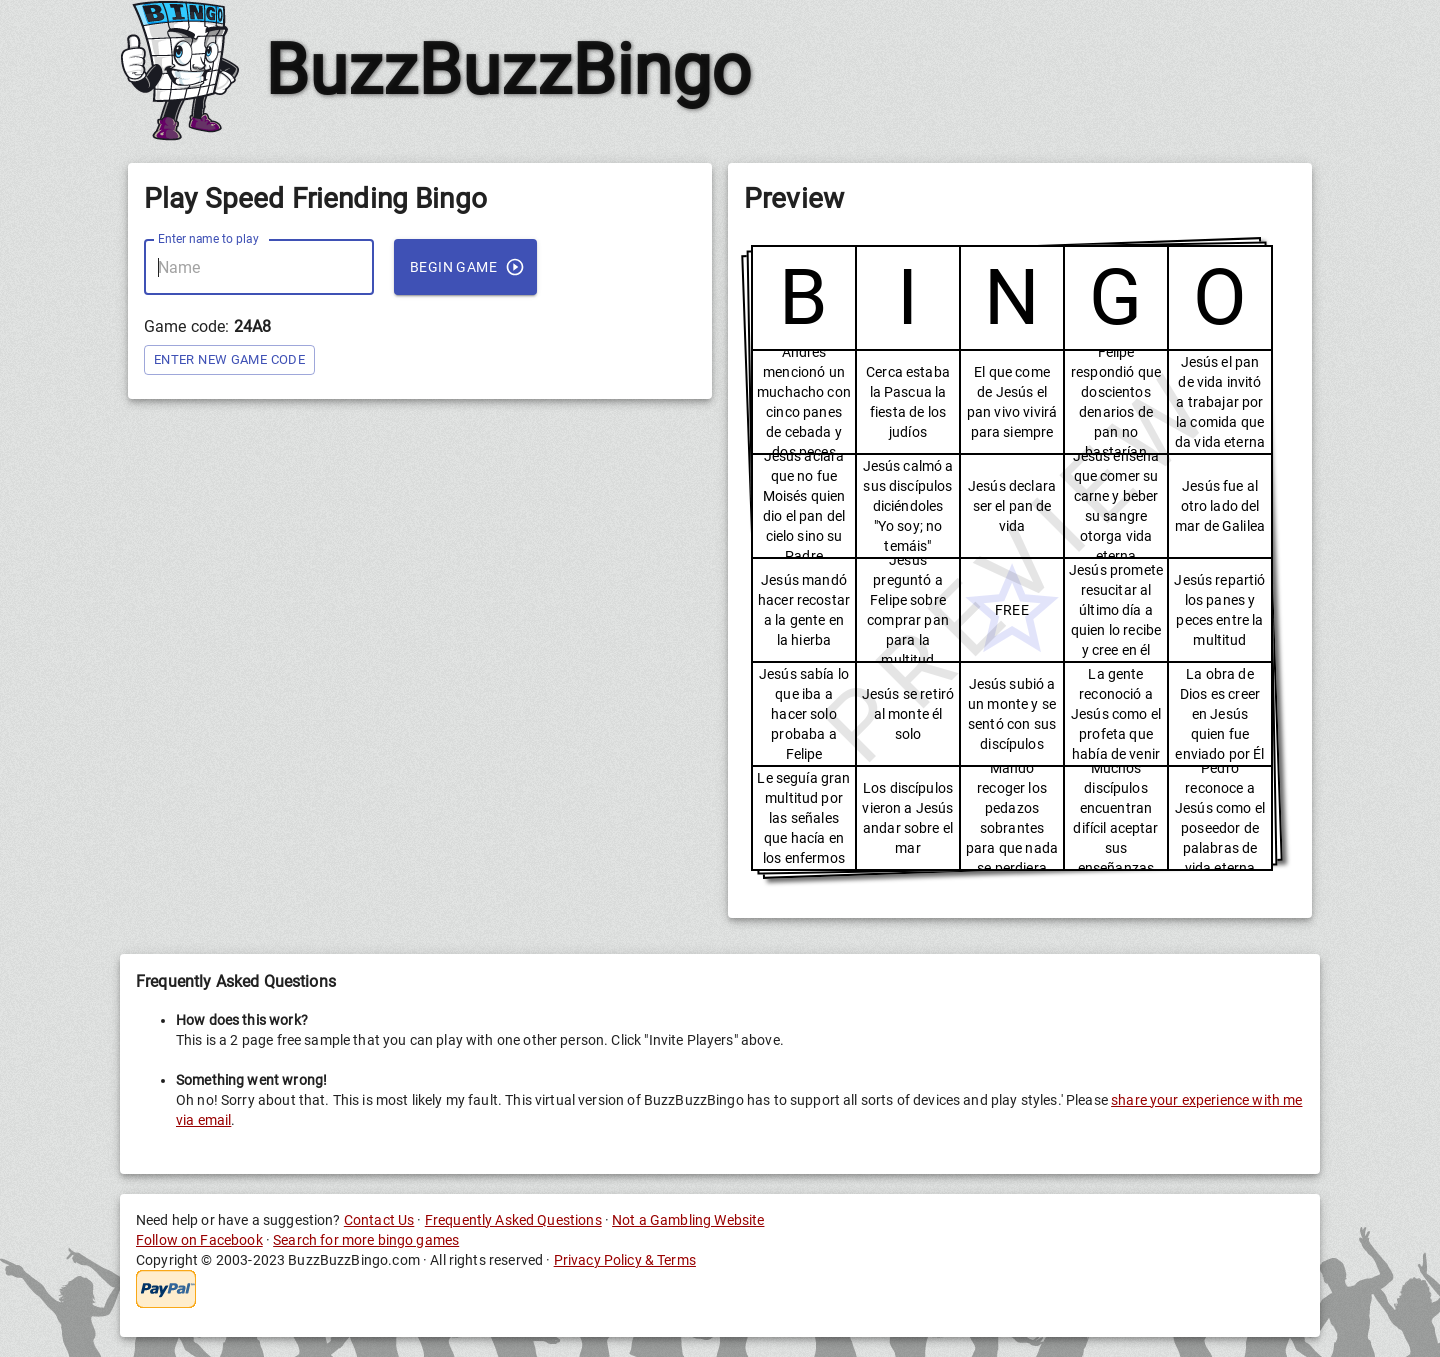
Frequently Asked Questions (513, 1220)
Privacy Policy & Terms (625, 1260)
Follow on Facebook (199, 1240)
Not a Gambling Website (688, 1220)
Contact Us (379, 1220)
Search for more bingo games (366, 1240)
